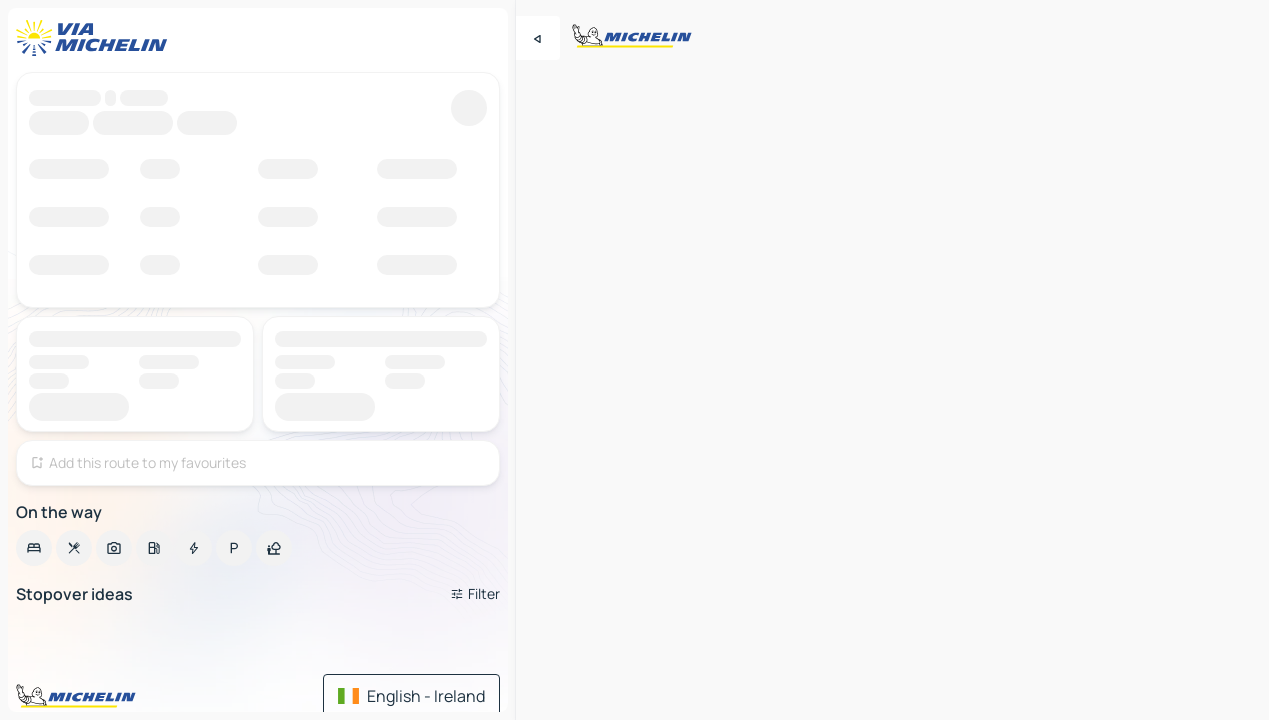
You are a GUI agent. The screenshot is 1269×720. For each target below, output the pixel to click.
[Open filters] (475, 594)
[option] (34, 548)
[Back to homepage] (96, 38)
